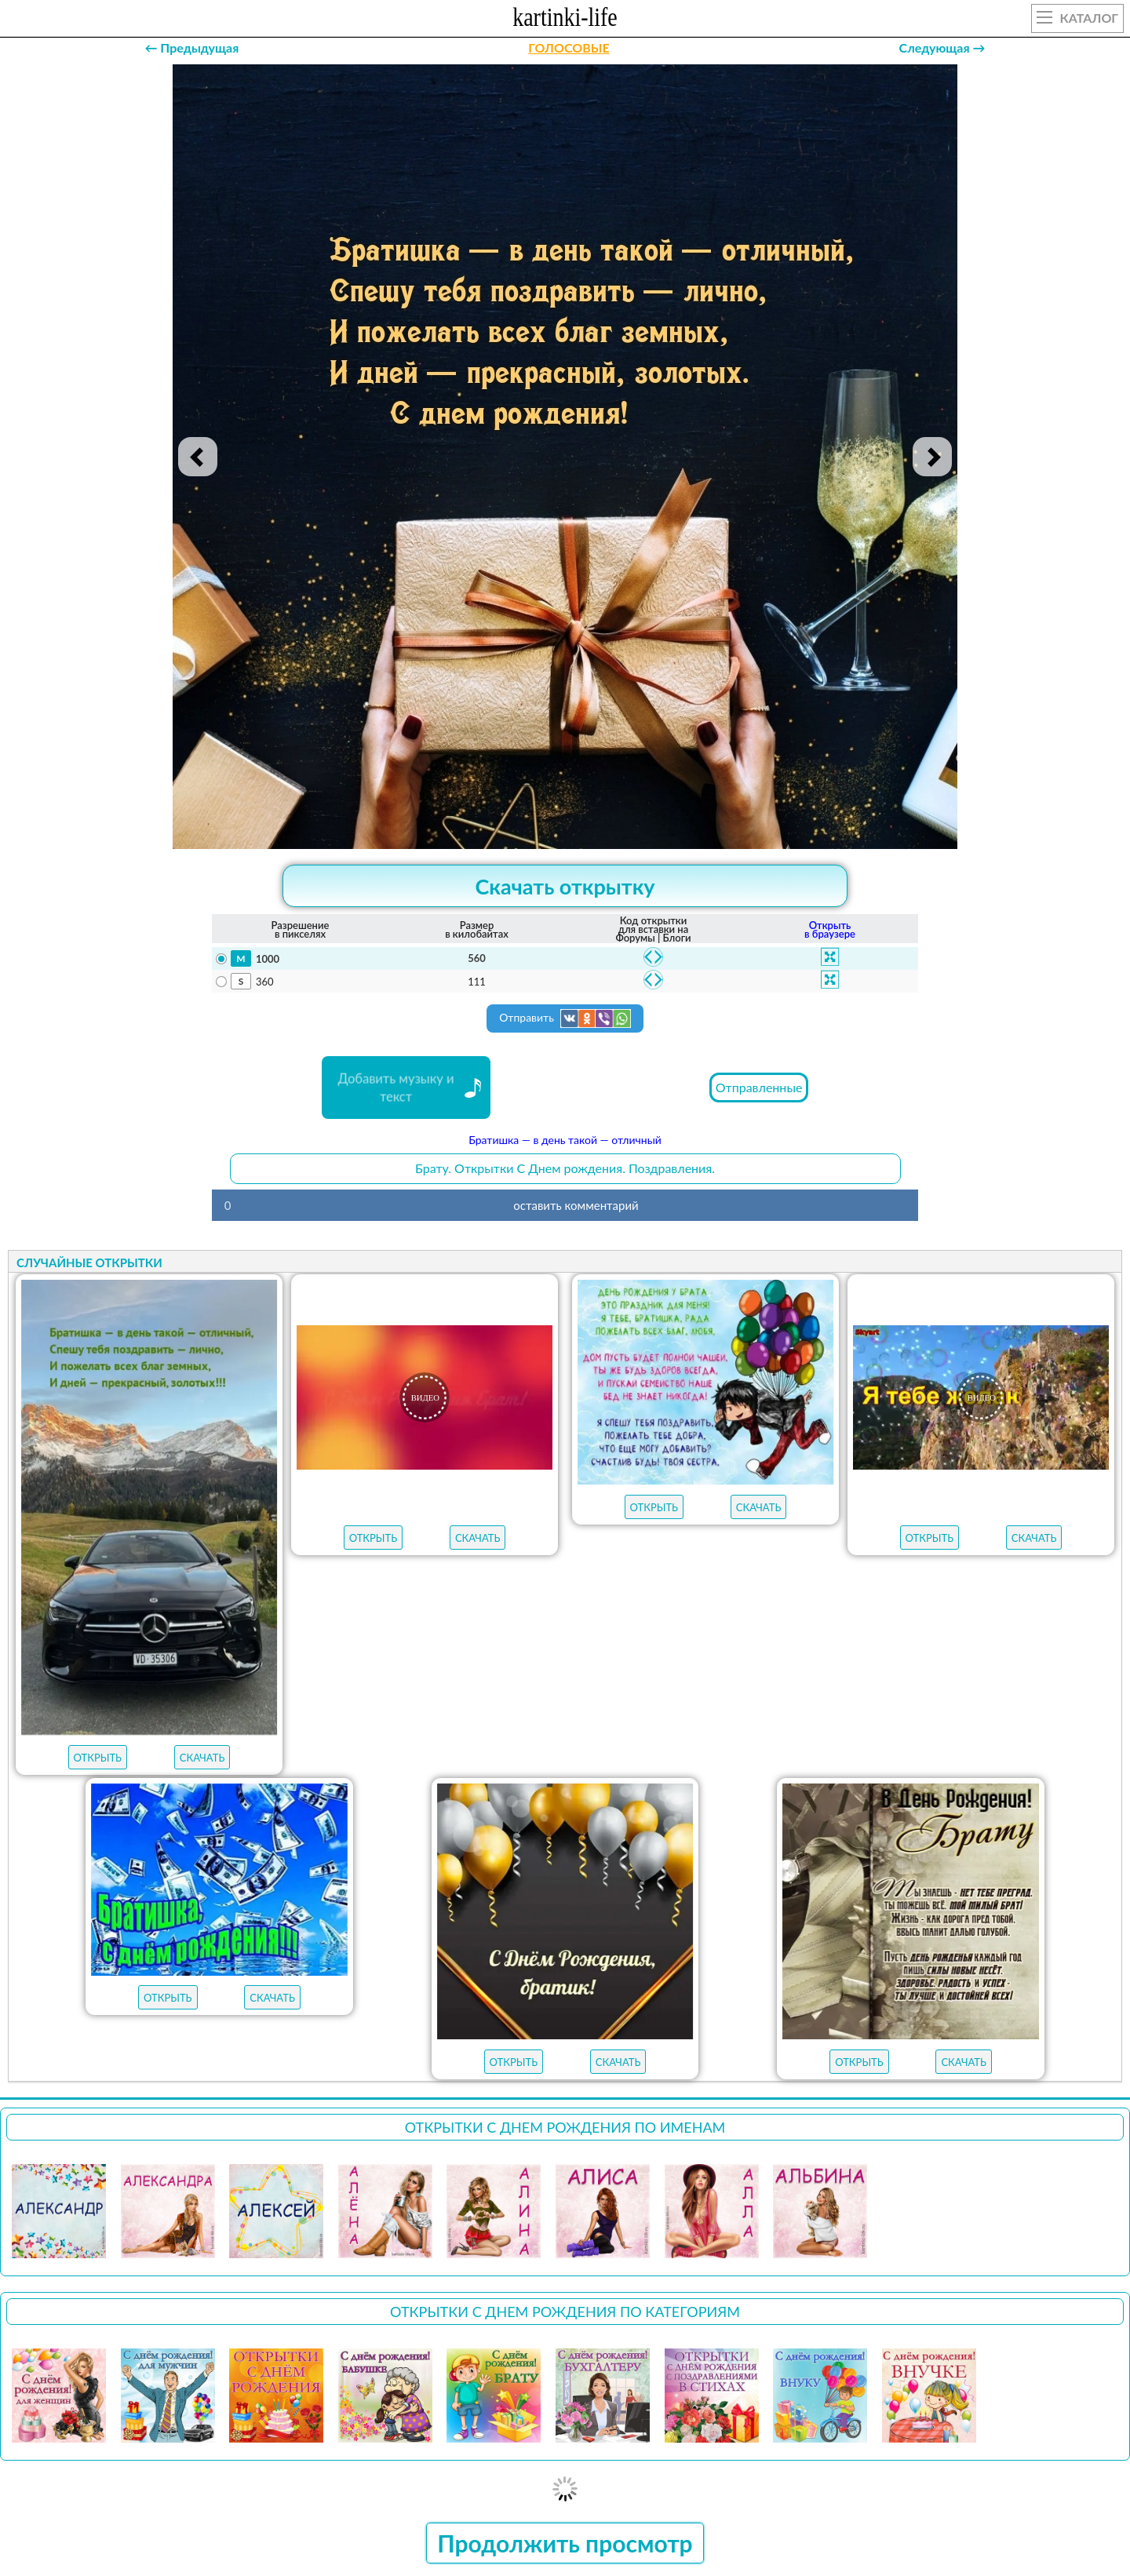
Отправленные (759, 1087)
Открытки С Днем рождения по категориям (565, 2311)
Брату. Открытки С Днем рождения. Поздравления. (565, 1167)
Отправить (565, 1018)
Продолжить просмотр (564, 2543)
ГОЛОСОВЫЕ (568, 47)
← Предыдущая (191, 47)
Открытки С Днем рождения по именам (565, 2127)
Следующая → (942, 47)
